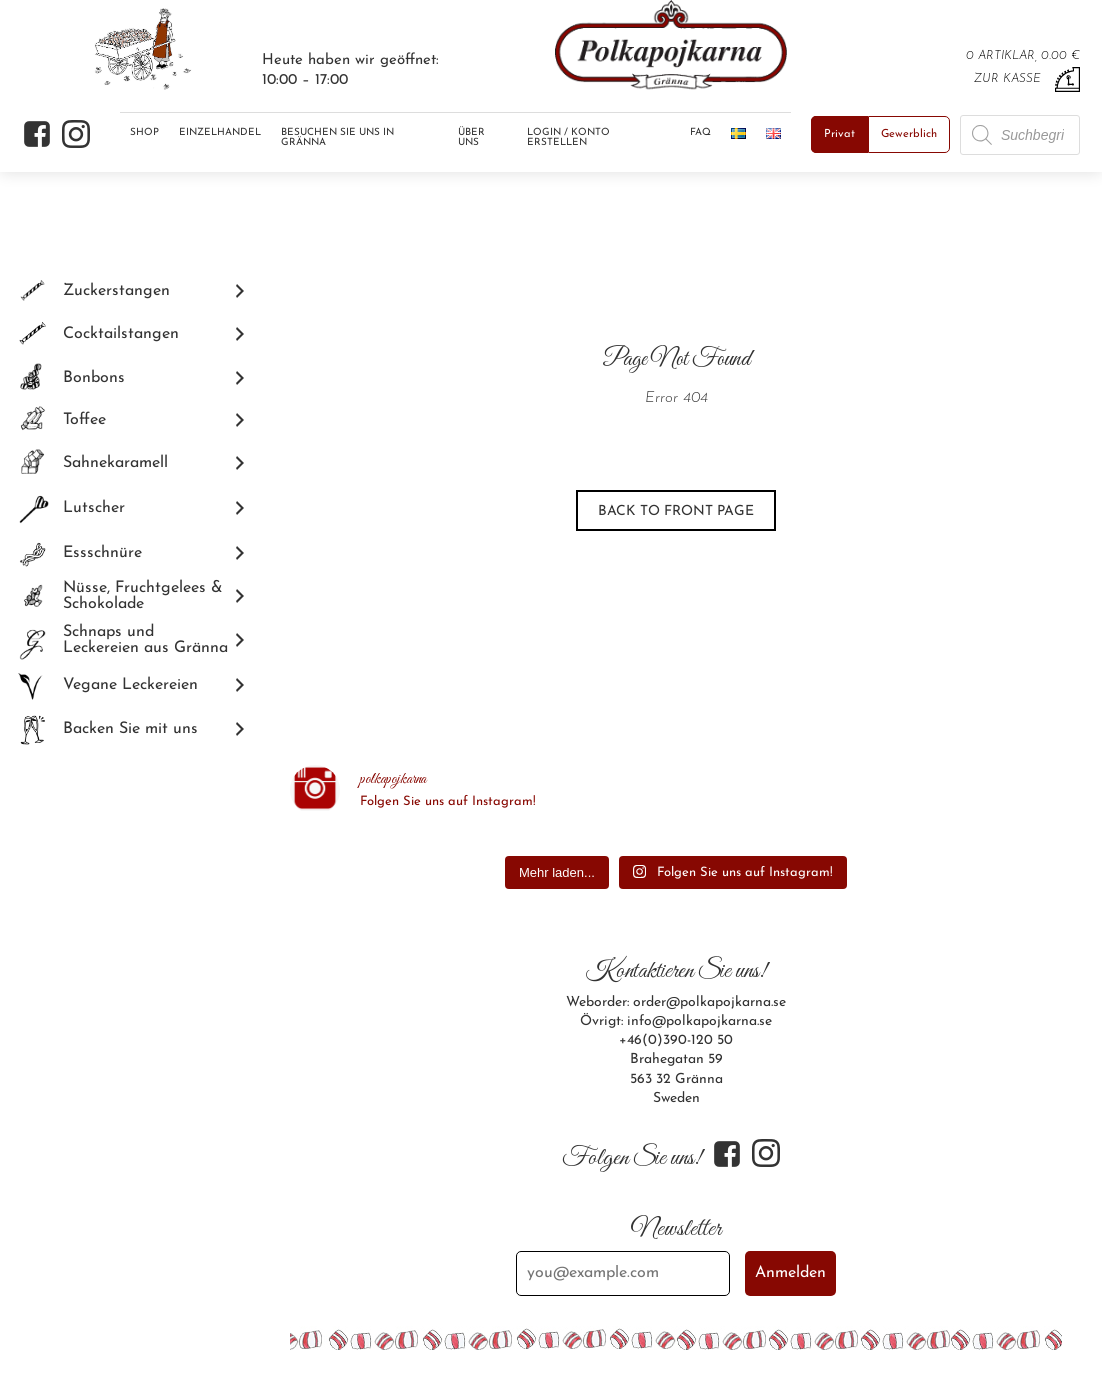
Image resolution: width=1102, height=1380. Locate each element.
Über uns (471, 137)
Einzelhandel (220, 132)
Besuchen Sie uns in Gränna (337, 137)
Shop (144, 132)
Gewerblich (909, 134)
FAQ (700, 132)
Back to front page (676, 511)
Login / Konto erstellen (568, 137)
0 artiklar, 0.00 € (1023, 56)
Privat (839, 134)
